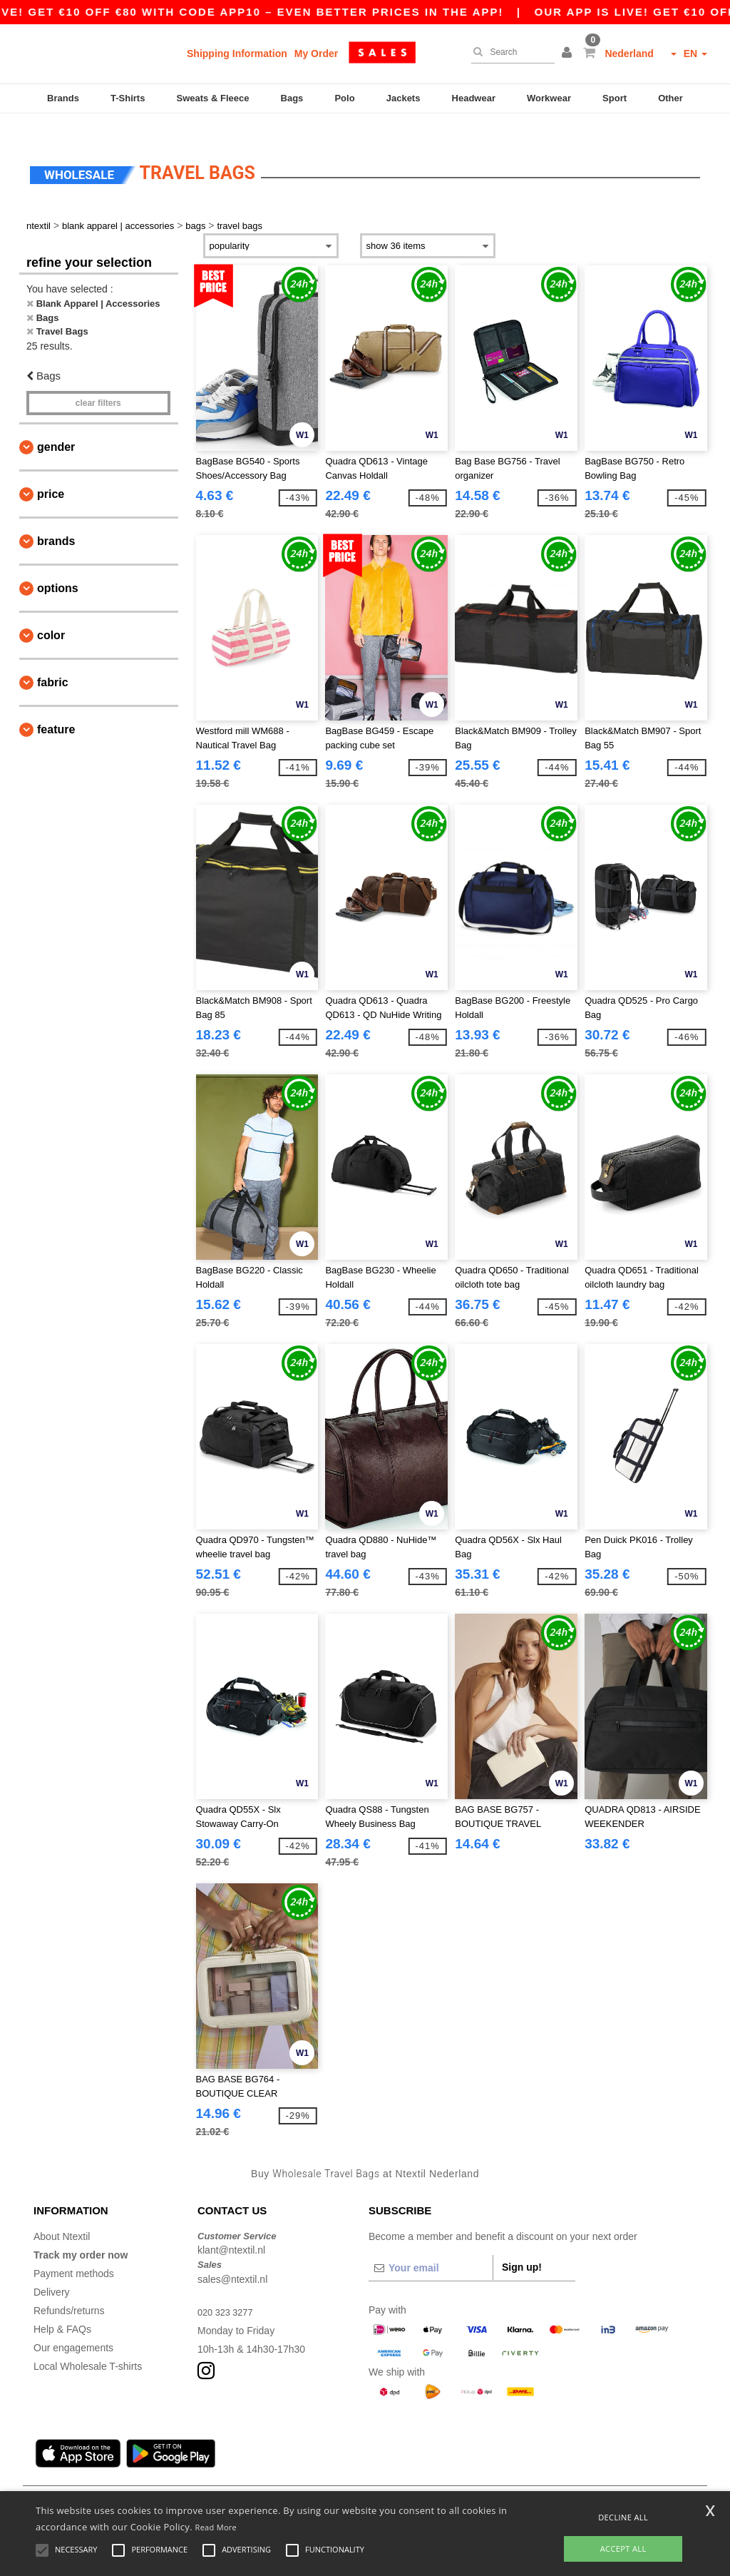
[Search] (509, 52)
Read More (216, 2527)
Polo (344, 98)
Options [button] (57, 567)
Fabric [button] (52, 662)
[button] (569, 53)
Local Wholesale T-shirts (88, 2345)
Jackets (403, 98)
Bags (292, 98)
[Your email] (431, 2246)
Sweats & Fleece (213, 98)
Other (670, 98)
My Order (316, 53)
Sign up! (522, 2245)
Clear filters (98, 382)
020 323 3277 (228, 2290)
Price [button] (50, 473)
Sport (614, 98)
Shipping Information (237, 53)
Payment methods (74, 2252)
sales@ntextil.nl (232, 2258)
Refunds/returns (69, 2289)
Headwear (473, 98)
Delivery (52, 2270)
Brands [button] (56, 520)
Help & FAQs (62, 2307)
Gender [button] (56, 426)
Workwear (549, 98)
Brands (63, 98)
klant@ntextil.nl (231, 2229)
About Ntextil (62, 2215)
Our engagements (73, 2326)
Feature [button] (56, 709)
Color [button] (51, 615)
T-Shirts (127, 98)
